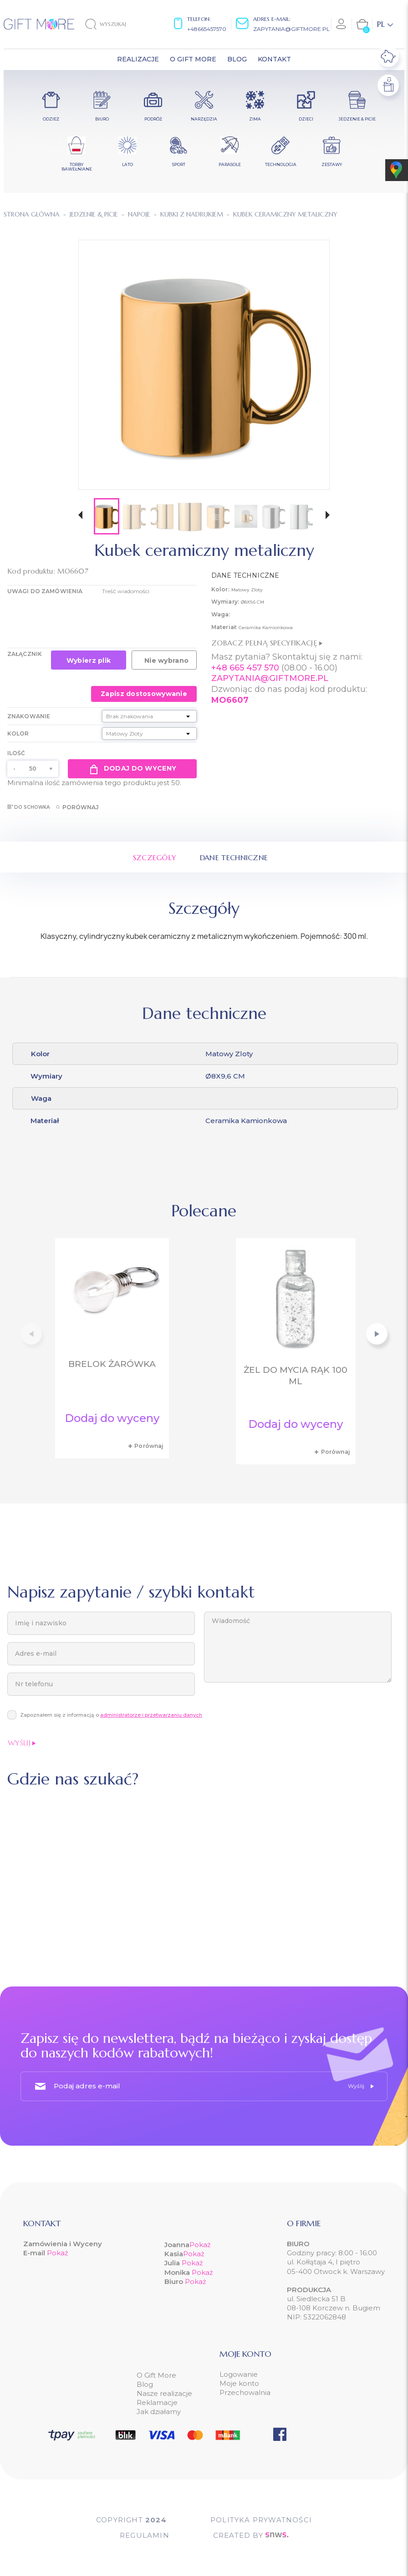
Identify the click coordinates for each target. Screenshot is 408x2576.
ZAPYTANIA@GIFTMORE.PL (269, 678)
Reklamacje (157, 2402)
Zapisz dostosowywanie (144, 694)
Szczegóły (155, 857)
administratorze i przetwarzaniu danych (151, 1715)
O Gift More (156, 2375)
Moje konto (239, 2383)
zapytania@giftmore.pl (291, 28)
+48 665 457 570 (245, 668)
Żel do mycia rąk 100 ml (295, 1375)
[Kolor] (149, 733)
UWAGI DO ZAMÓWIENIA (44, 591)
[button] (80, 516)
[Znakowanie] (149, 716)
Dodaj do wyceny (132, 768)
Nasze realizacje (164, 2393)
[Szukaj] (113, 24)
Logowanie (238, 2374)
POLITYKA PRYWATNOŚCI (261, 2520)
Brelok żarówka (112, 1364)
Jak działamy (159, 2411)
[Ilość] (33, 769)
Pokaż (57, 2252)
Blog (145, 2384)
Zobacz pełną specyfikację (266, 642)
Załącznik (24, 653)
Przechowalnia (244, 2392)
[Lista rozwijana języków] (385, 24)
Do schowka (28, 807)
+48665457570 (206, 28)
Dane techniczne (234, 857)
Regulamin (144, 2535)
